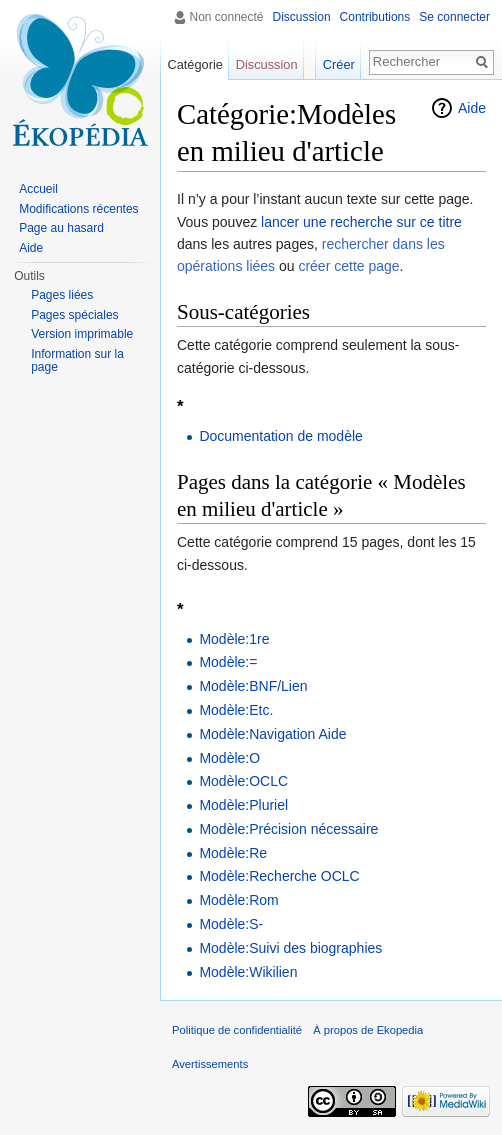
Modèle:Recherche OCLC (279, 876)
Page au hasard (61, 228)
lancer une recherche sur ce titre (361, 222)
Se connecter (454, 17)
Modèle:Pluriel (243, 805)
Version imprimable (82, 334)
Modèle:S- (231, 924)
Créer (339, 64)
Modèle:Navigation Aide (272, 734)
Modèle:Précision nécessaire (288, 829)
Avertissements (210, 1064)
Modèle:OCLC (243, 781)
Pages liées (62, 295)
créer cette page (348, 266)
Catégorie (195, 64)
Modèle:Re (233, 853)
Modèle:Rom (238, 900)
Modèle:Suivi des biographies (290, 948)
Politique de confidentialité (237, 1030)
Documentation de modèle (280, 436)
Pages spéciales (74, 315)
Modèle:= (228, 662)
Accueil (38, 189)
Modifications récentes (78, 209)
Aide (472, 108)
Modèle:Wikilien (248, 972)
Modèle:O (229, 758)
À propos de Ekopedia (368, 1030)
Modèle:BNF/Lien (253, 686)
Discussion (302, 17)
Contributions (375, 17)
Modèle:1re (234, 639)
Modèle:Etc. (236, 710)
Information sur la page (77, 361)
